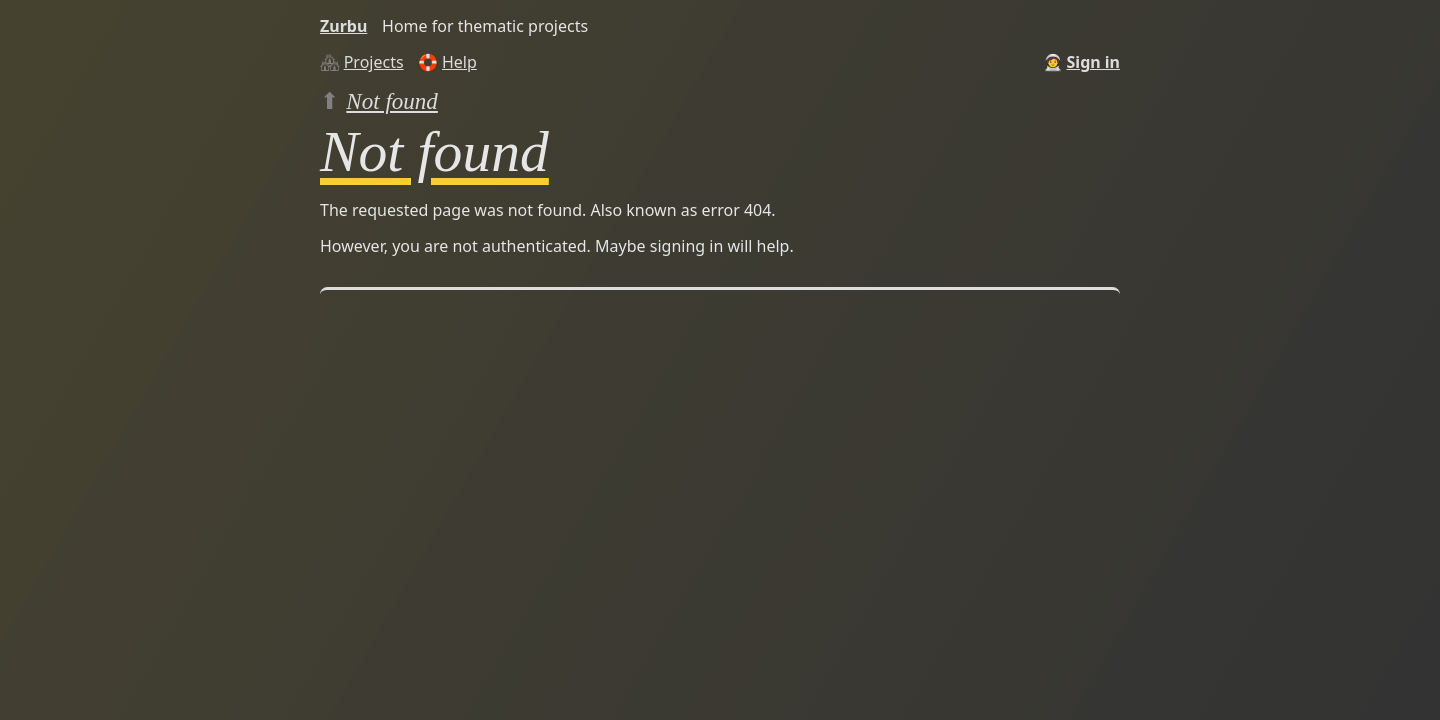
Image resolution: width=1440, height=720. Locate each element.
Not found (392, 101)
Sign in (1093, 62)
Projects (374, 62)
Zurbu (343, 26)
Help (459, 62)
